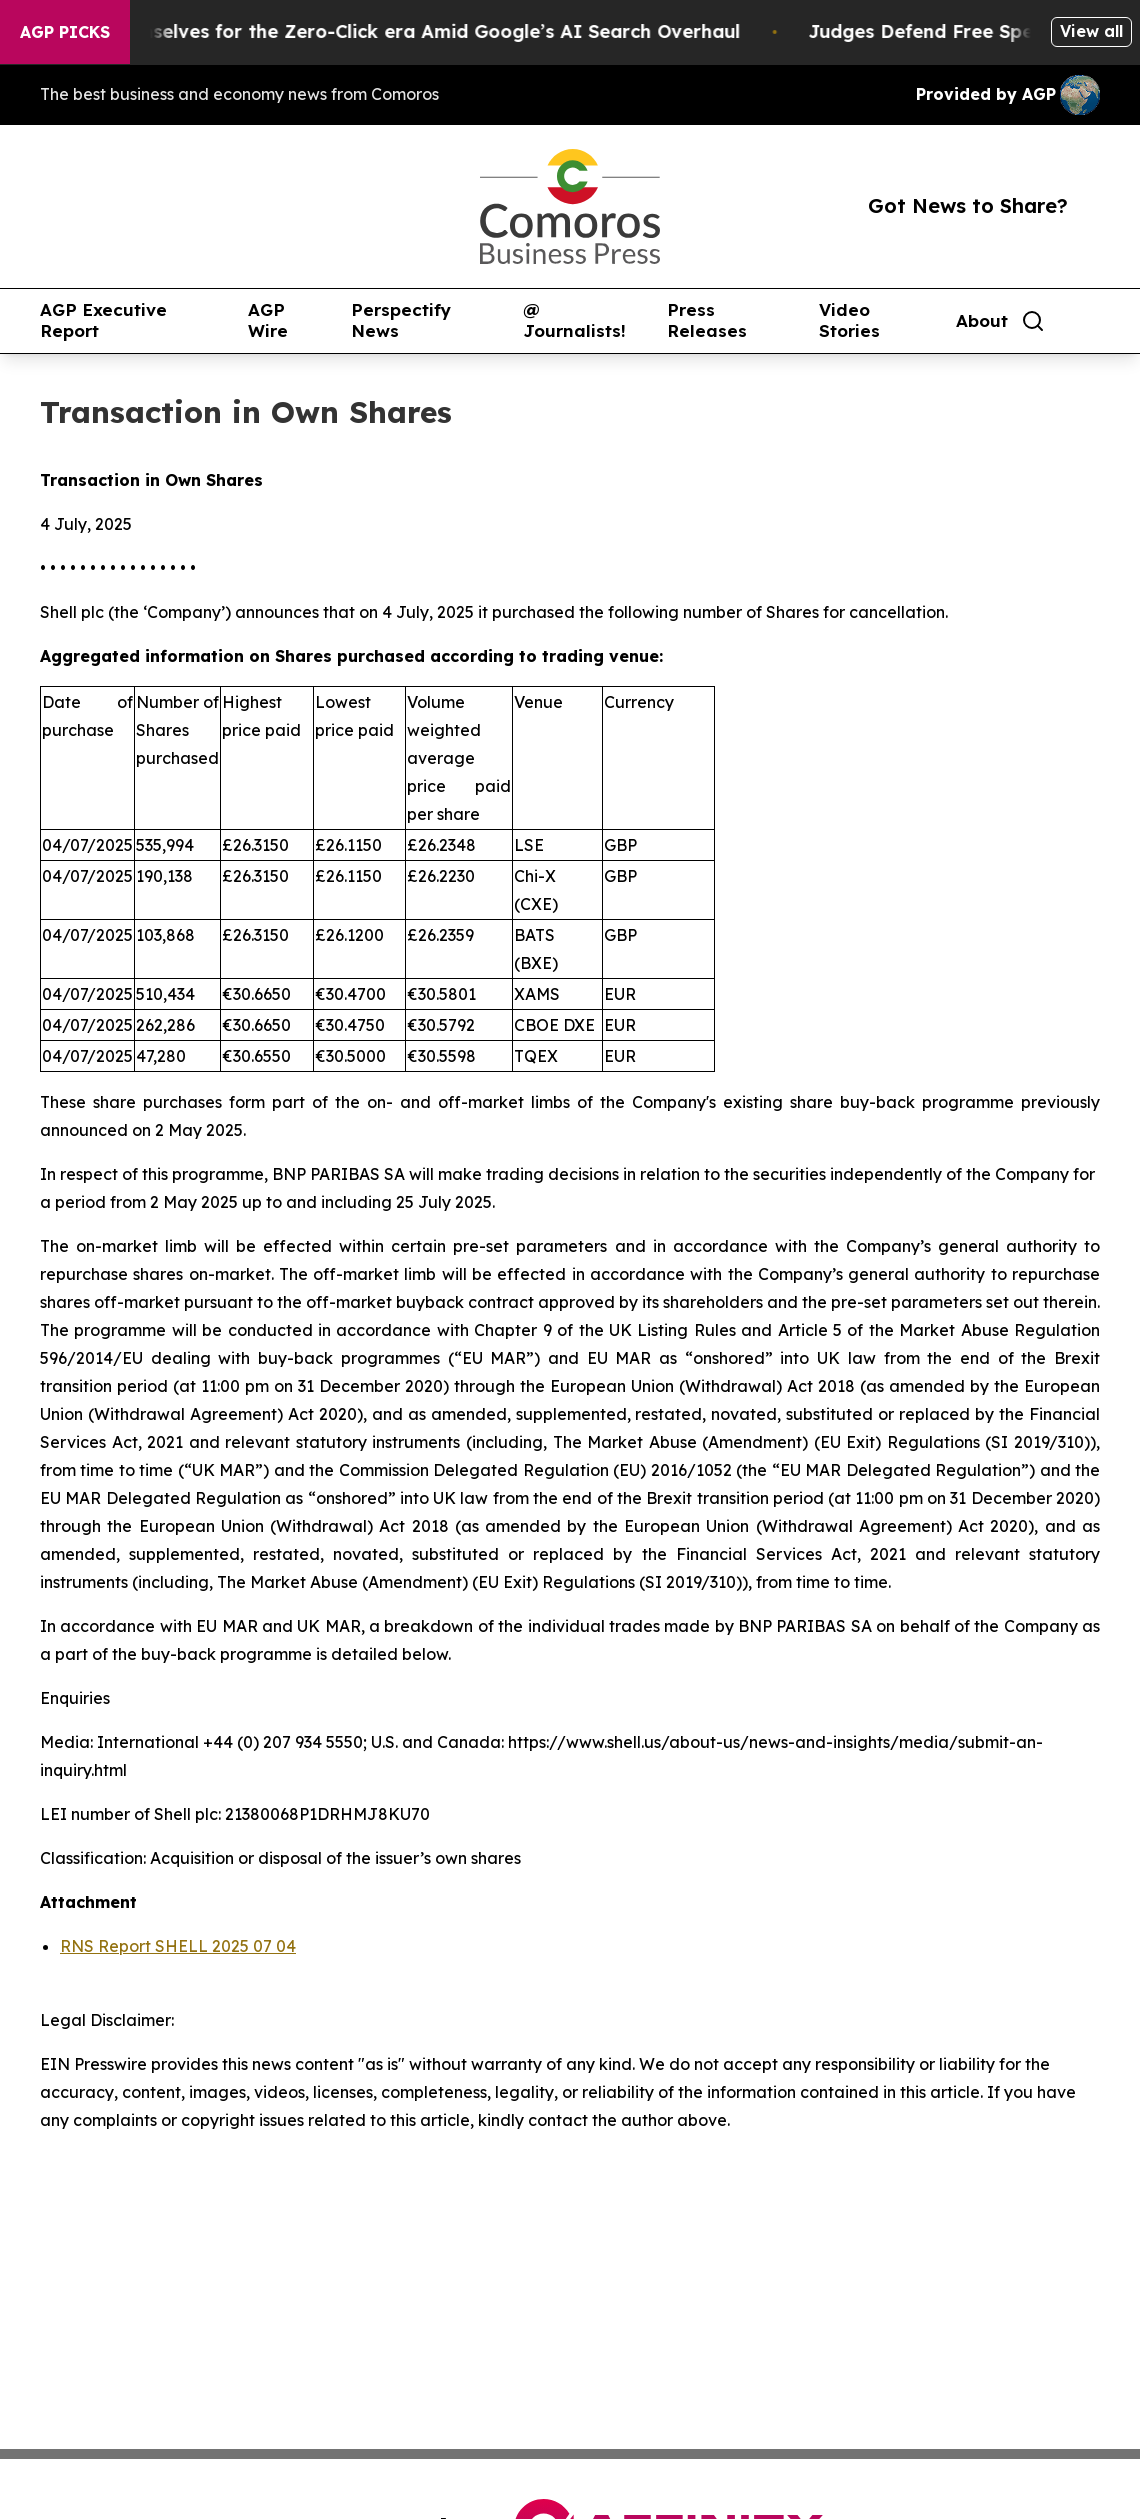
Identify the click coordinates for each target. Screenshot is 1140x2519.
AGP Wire (268, 320)
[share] (1086, 321)
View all (1091, 31)
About (982, 321)
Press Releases (707, 320)
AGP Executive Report (103, 320)
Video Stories (849, 320)
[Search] (1033, 321)
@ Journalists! (574, 320)
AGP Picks (65, 32)
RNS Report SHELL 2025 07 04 (178, 1946)
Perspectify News (401, 320)
